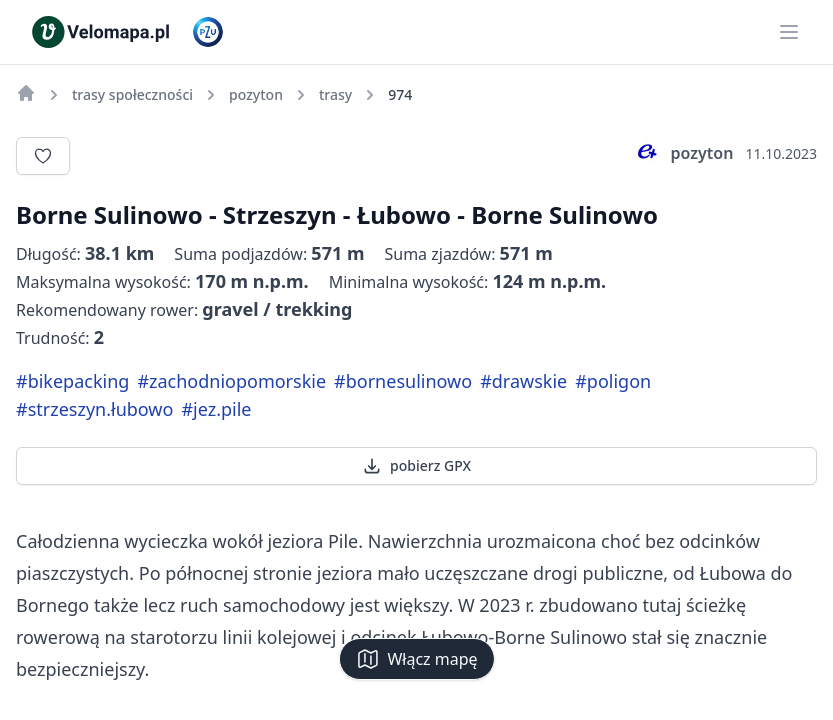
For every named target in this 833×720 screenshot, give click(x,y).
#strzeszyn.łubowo (94, 409)
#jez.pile (216, 409)
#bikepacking (72, 381)
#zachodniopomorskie (231, 381)
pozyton (682, 153)
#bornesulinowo (403, 381)
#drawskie (523, 381)
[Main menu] (789, 32)
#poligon (613, 381)
